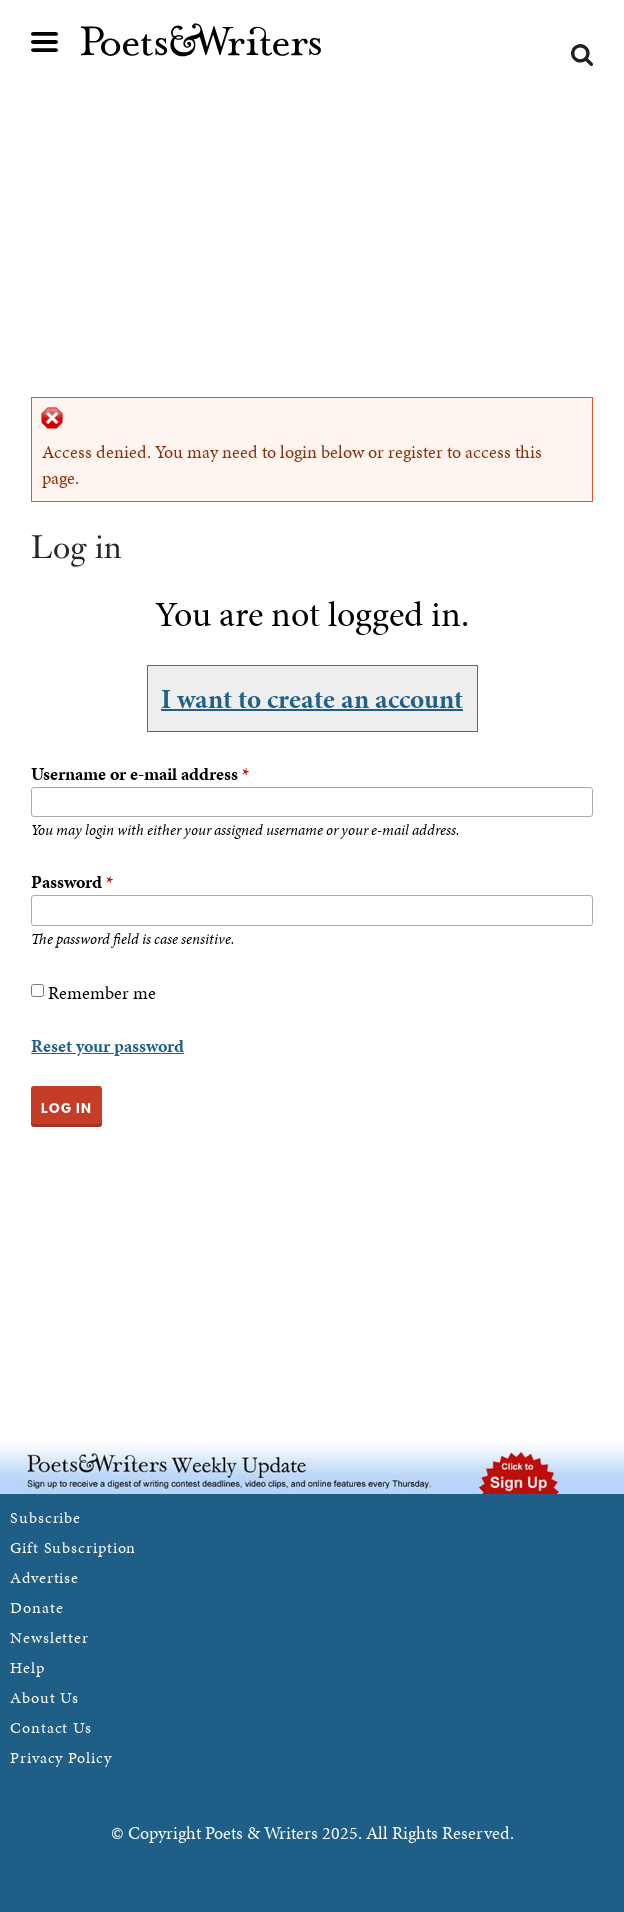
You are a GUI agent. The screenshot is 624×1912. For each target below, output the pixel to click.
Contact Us (51, 1727)
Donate (36, 1607)
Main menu (45, 42)
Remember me (102, 992)
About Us (44, 1697)
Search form (582, 55)
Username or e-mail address (140, 773)
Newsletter (49, 1637)
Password (72, 881)
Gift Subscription (73, 1547)
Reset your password (107, 1045)
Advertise (44, 1577)
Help (27, 1667)
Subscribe (45, 1517)
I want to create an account (312, 698)
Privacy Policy (61, 1757)
